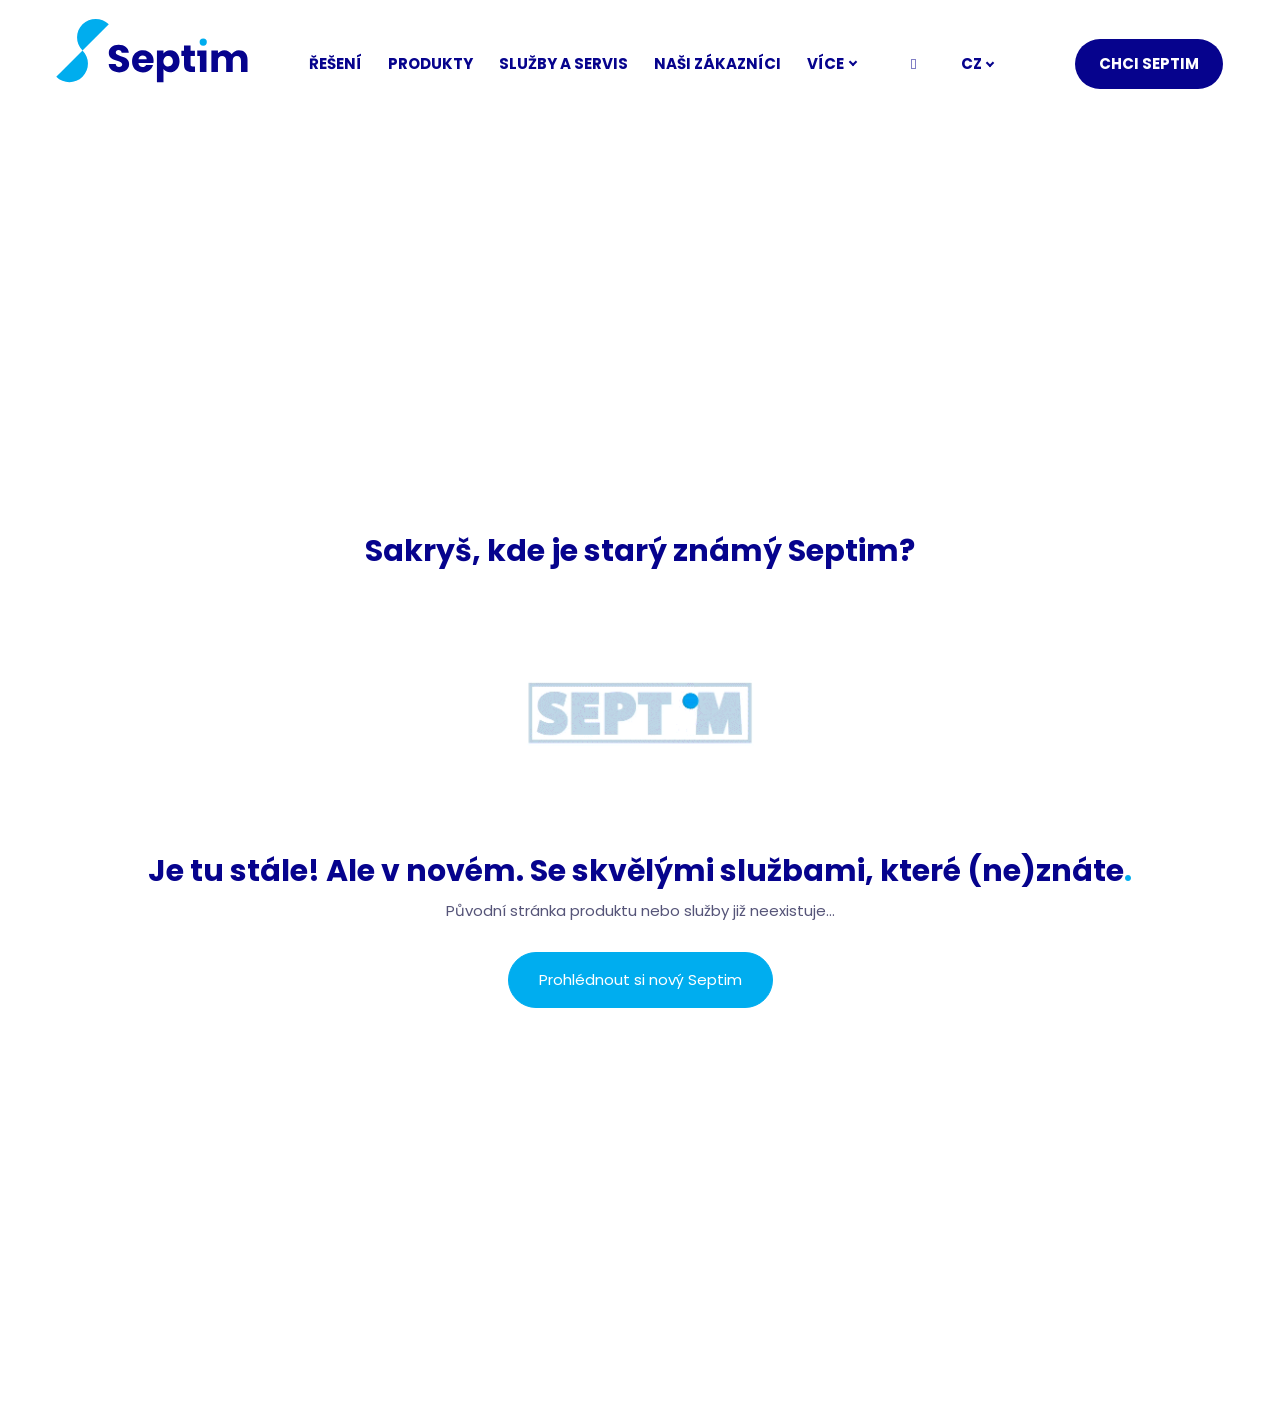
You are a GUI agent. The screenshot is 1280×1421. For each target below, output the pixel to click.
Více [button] (840, 63)
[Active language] (978, 64)
